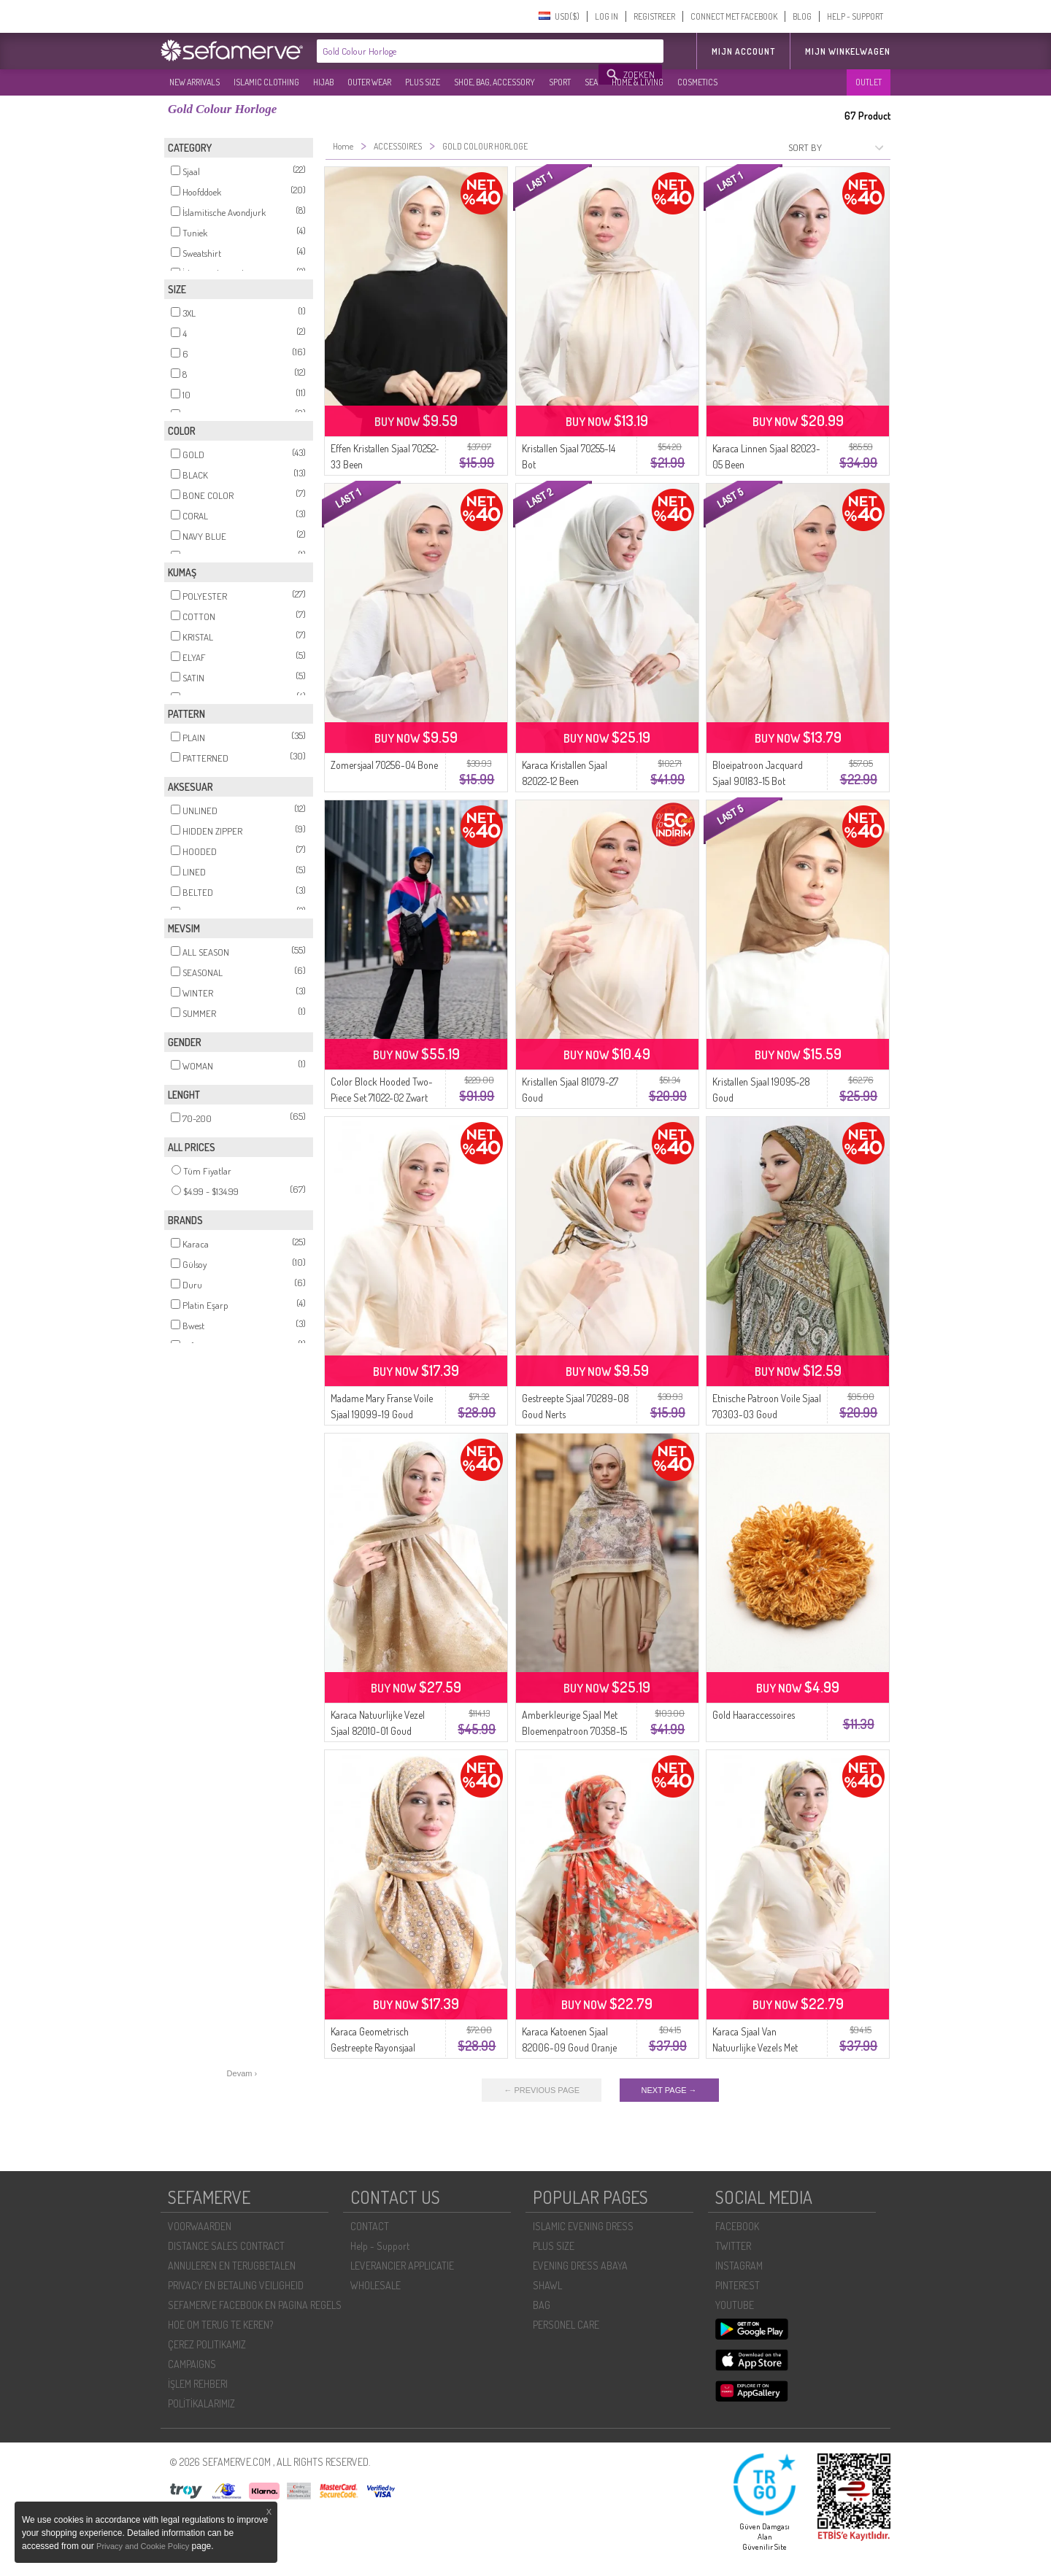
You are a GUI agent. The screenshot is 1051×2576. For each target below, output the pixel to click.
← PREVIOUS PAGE (542, 2090)
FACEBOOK (737, 2226)
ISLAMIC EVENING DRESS (583, 2226)
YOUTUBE (734, 2305)
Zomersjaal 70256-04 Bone (384, 765)
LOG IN (606, 16)
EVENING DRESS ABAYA (580, 2265)
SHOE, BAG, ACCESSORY (494, 82)
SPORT (560, 82)
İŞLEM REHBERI (198, 2384)
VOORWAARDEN (199, 2226)
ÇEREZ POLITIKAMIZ (207, 2344)
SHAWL (547, 2285)
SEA (591, 82)
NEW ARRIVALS (194, 82)
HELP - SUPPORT (855, 16)
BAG (541, 2305)
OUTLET (868, 82)
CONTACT (369, 2226)
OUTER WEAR (369, 82)
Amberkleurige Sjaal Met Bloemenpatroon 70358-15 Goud (574, 1731)
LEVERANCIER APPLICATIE (402, 2265)
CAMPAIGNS (192, 2364)
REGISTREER (654, 16)
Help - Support (379, 2246)
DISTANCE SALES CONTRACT (226, 2246)
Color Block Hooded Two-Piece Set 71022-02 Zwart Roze (382, 1097)
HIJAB (323, 82)
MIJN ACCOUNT (743, 51)
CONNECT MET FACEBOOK (733, 16)
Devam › (242, 2073)
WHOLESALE (375, 2285)
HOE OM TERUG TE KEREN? (220, 2324)
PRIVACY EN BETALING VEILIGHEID (236, 2285)
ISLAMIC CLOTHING (266, 82)
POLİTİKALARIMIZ (201, 2403)
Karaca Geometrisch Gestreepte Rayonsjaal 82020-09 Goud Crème (378, 2047)
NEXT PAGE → (669, 2090)
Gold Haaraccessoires (753, 1715)
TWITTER (733, 2246)
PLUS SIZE (422, 82)
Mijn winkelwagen (847, 51)
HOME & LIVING (637, 82)
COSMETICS (697, 82)
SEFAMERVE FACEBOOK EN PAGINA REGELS (255, 2305)
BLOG (802, 16)
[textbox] (458, 51)
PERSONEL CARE (566, 2324)
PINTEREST (737, 2285)
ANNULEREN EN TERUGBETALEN (232, 2265)
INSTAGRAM (739, 2265)
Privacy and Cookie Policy (142, 2546)
